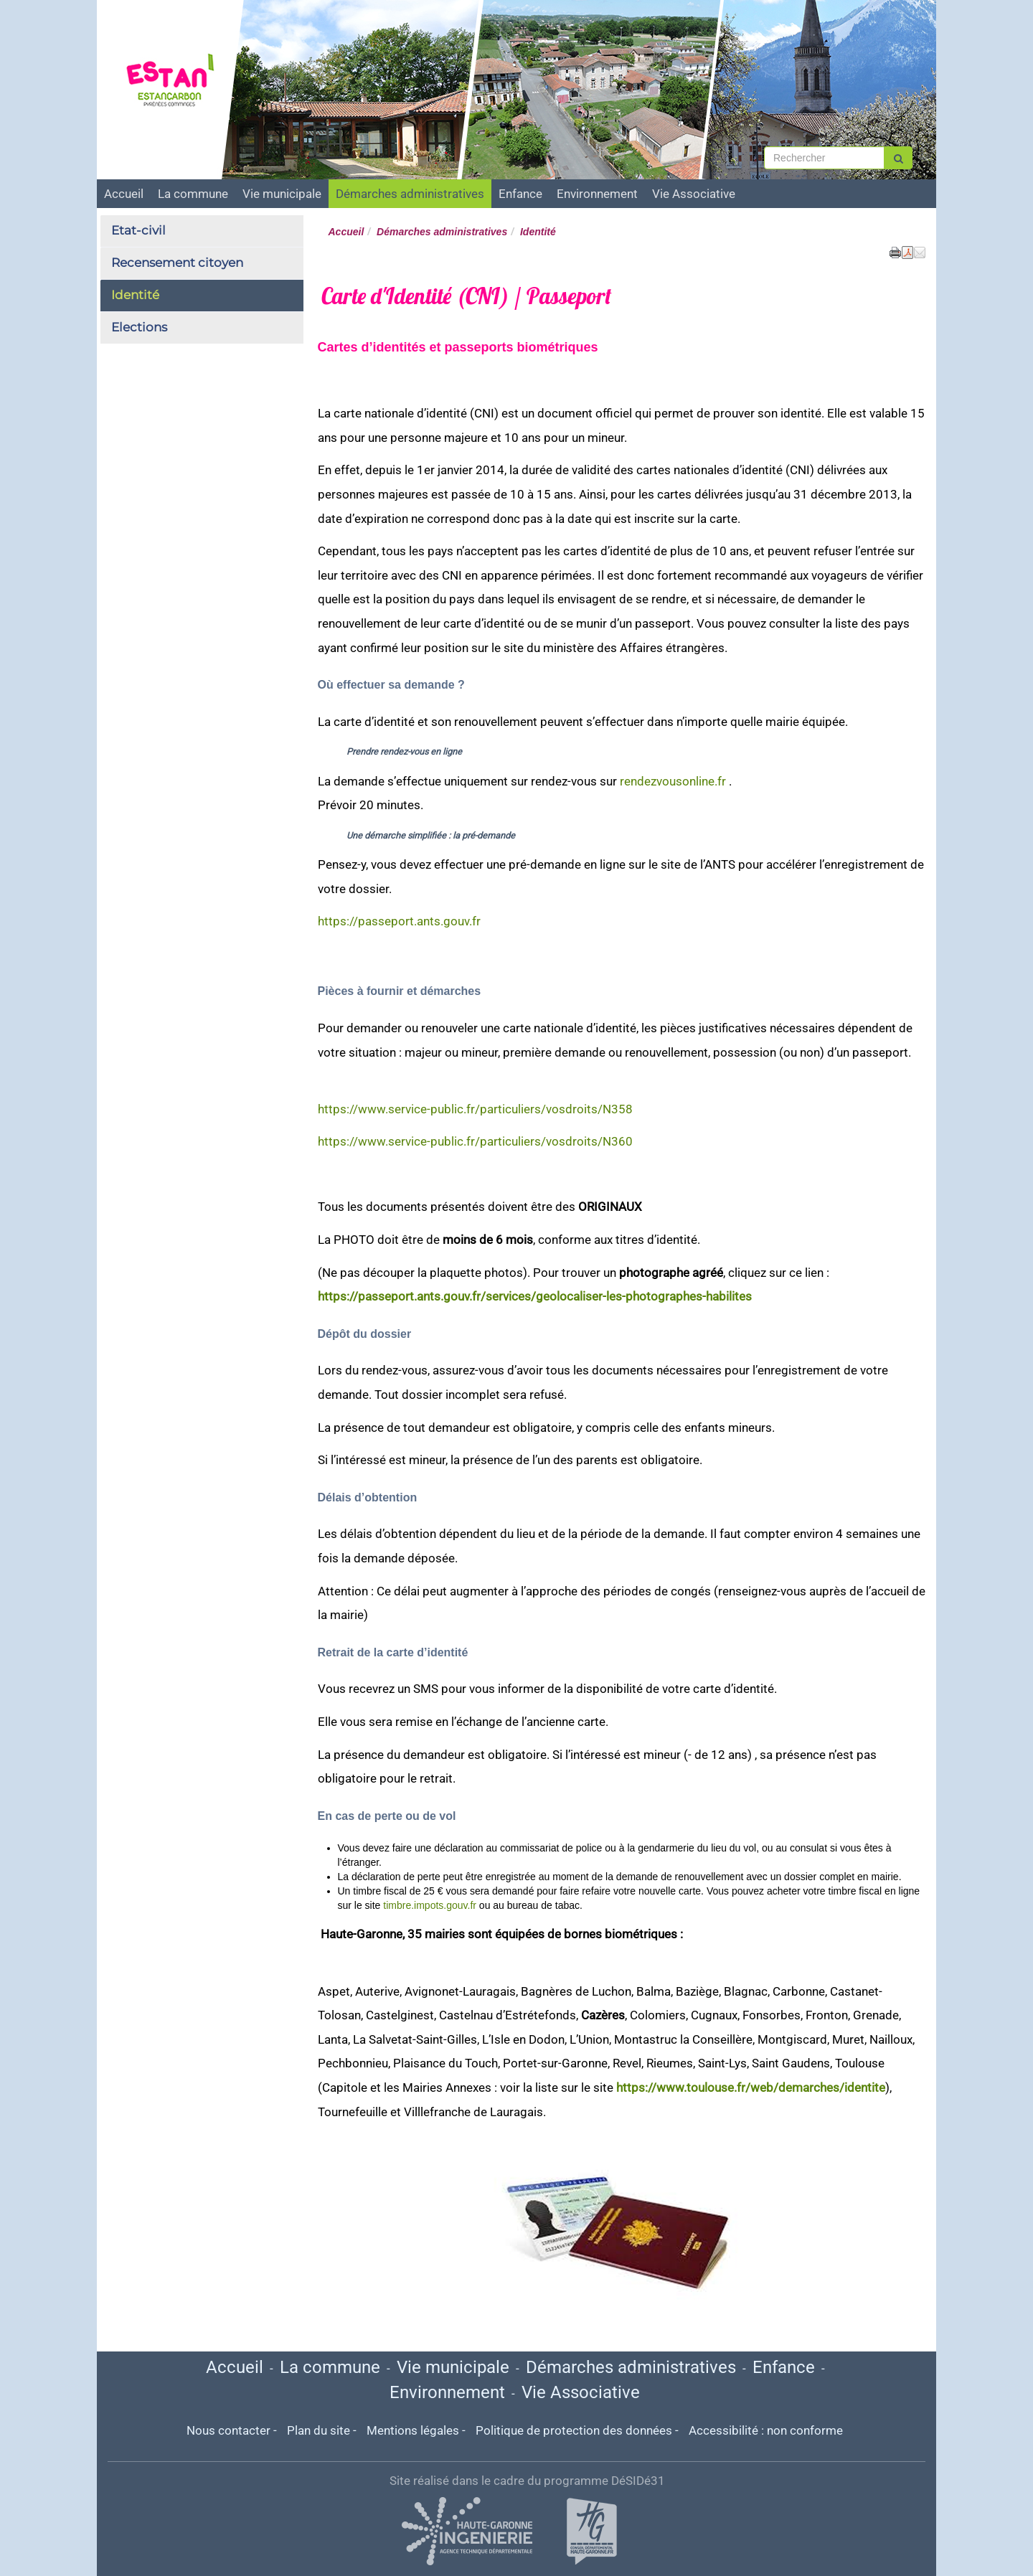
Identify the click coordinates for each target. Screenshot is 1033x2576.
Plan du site (318, 2430)
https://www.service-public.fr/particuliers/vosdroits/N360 (475, 1141)
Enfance (520, 194)
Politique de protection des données (574, 2430)
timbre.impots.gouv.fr (429, 1905)
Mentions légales (413, 2430)
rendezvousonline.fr (673, 781)
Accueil (123, 194)
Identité (135, 295)
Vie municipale (281, 194)
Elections (139, 327)
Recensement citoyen (177, 262)
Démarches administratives (410, 194)
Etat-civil (138, 230)
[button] (919, 252)
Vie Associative (693, 194)
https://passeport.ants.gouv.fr (399, 921)
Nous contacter (228, 2430)
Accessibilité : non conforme (766, 2430)
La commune (193, 194)
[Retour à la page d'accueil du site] (177, 82)
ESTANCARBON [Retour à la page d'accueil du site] (185, 16)
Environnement (597, 194)
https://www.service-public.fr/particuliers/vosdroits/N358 (475, 1109)
